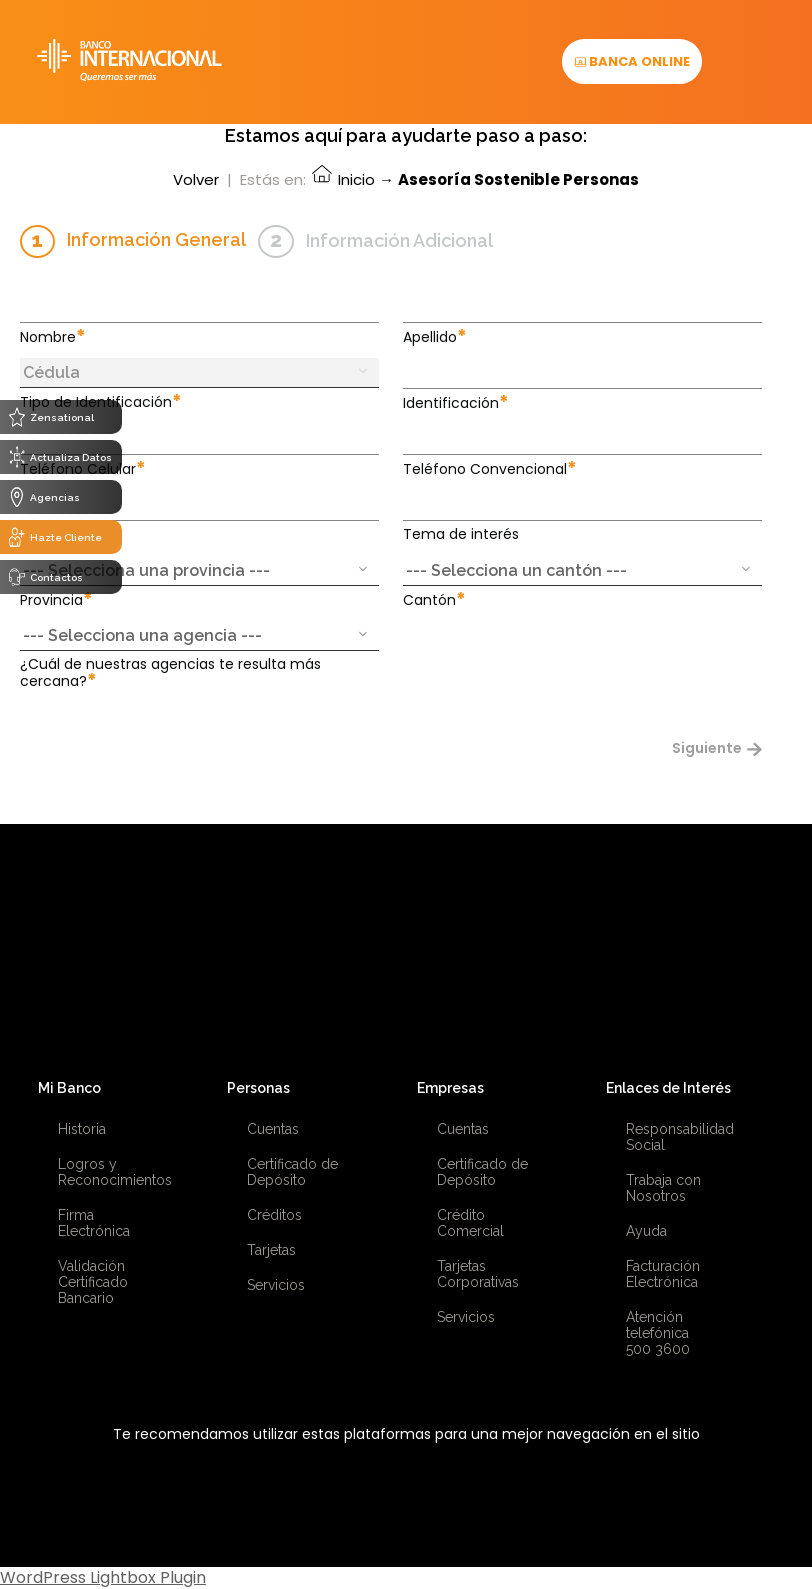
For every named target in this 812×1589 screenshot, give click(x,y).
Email (43, 534)
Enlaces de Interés (668, 1088)
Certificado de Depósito (292, 1172)
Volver (196, 179)
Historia (82, 1129)
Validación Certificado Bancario (93, 1282)
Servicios (276, 1285)
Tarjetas (271, 1250)
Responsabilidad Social (680, 1137)
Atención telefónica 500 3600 (658, 1333)
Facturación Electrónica (663, 1274)
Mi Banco (69, 1088)
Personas (258, 1088)
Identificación (456, 402)
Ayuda (646, 1231)
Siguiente (719, 748)
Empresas (450, 1088)
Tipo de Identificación (101, 401)
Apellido (435, 336)
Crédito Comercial (470, 1223)
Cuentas (273, 1129)
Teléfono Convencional (490, 468)
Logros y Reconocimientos (112, 1172)
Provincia (56, 599)
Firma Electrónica (94, 1223)
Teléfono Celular (83, 468)
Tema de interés (461, 534)
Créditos (274, 1215)
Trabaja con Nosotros (663, 1188)
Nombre (53, 336)
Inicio (342, 179)
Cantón (434, 599)
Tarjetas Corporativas (478, 1274)
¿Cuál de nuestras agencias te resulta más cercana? (170, 672)
